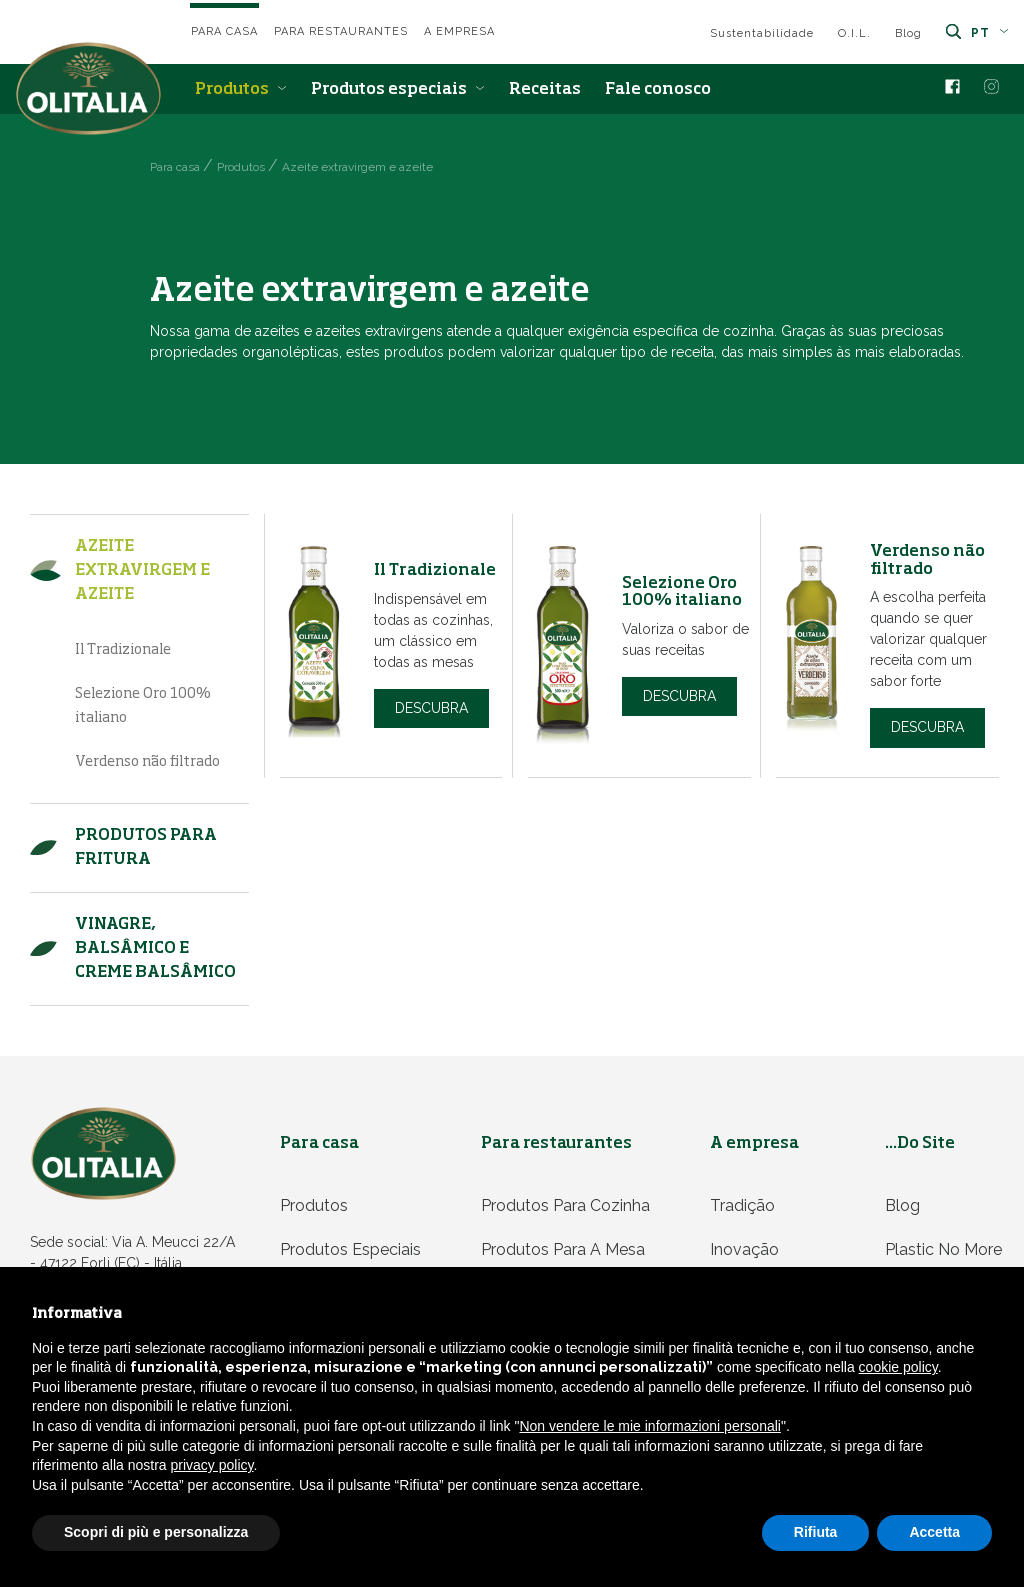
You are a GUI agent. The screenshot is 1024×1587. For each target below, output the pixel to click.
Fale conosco (658, 90)
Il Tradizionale (123, 650)
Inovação (744, 1249)
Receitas (545, 90)
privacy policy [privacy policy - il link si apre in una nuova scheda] (212, 1465)
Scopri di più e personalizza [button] (156, 1532)
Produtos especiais (398, 90)
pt (990, 33)
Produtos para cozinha (565, 1205)
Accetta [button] (934, 1532)
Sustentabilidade (762, 33)
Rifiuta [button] (816, 1532)
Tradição (742, 1205)
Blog (908, 33)
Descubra (431, 708)
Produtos (241, 90)
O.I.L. (854, 33)
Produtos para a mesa (563, 1249)
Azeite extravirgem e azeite (142, 571)
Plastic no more (943, 1249)
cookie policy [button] (898, 1367)
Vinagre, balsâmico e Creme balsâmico (155, 949)
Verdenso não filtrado (147, 762)
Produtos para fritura (146, 848)
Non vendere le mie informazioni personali (649, 1426)
